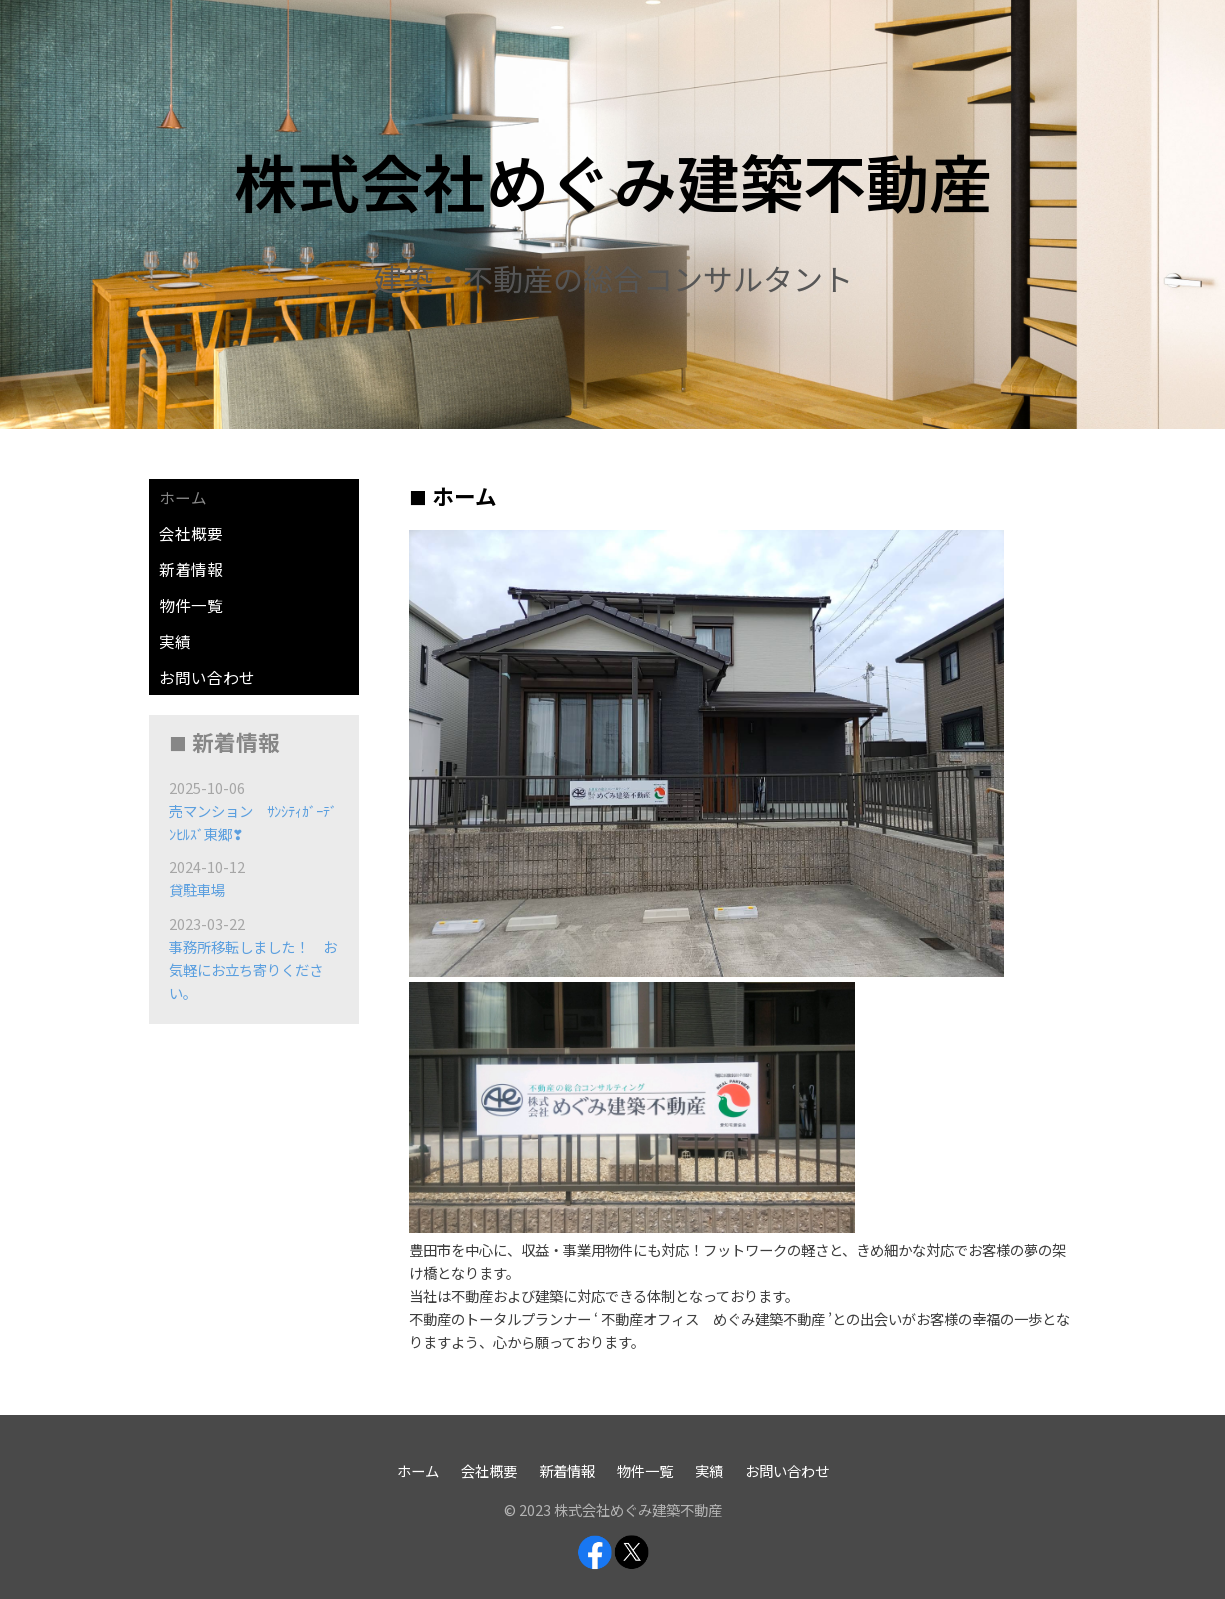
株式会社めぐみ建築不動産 (613, 180)
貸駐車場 (197, 889)
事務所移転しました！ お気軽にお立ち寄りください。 (253, 969)
